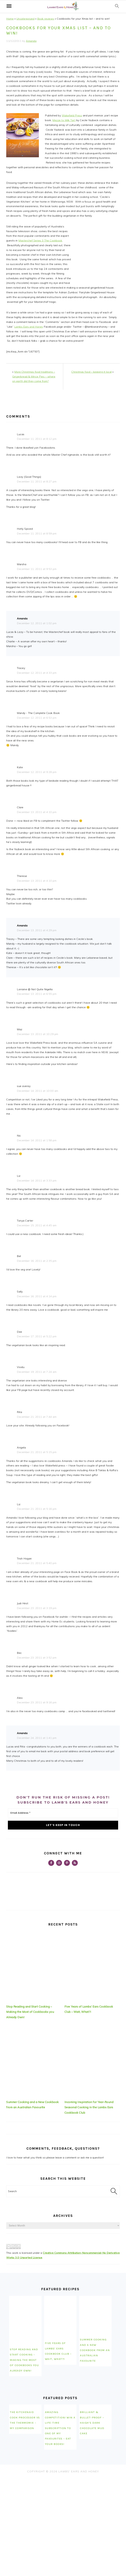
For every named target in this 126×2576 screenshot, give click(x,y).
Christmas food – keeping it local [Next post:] (91, 371)
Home (10, 18)
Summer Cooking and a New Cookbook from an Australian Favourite (31, 2112)
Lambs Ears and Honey (28, 326)
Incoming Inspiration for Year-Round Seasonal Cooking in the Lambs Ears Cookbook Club (89, 2114)
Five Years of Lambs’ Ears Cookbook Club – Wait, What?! (91, 2011)
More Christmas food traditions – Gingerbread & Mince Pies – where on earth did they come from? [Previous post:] (33, 376)
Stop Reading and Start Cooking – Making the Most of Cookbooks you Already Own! (31, 2014)
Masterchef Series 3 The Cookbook (40, 240)
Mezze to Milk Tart (63, 120)
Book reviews (45, 18)
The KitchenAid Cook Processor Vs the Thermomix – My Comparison (24, 2492)
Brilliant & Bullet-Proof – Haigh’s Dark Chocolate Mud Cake (94, 2489)
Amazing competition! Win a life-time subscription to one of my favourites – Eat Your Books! (60, 2497)
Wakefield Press (72, 115)
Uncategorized (25, 18)
